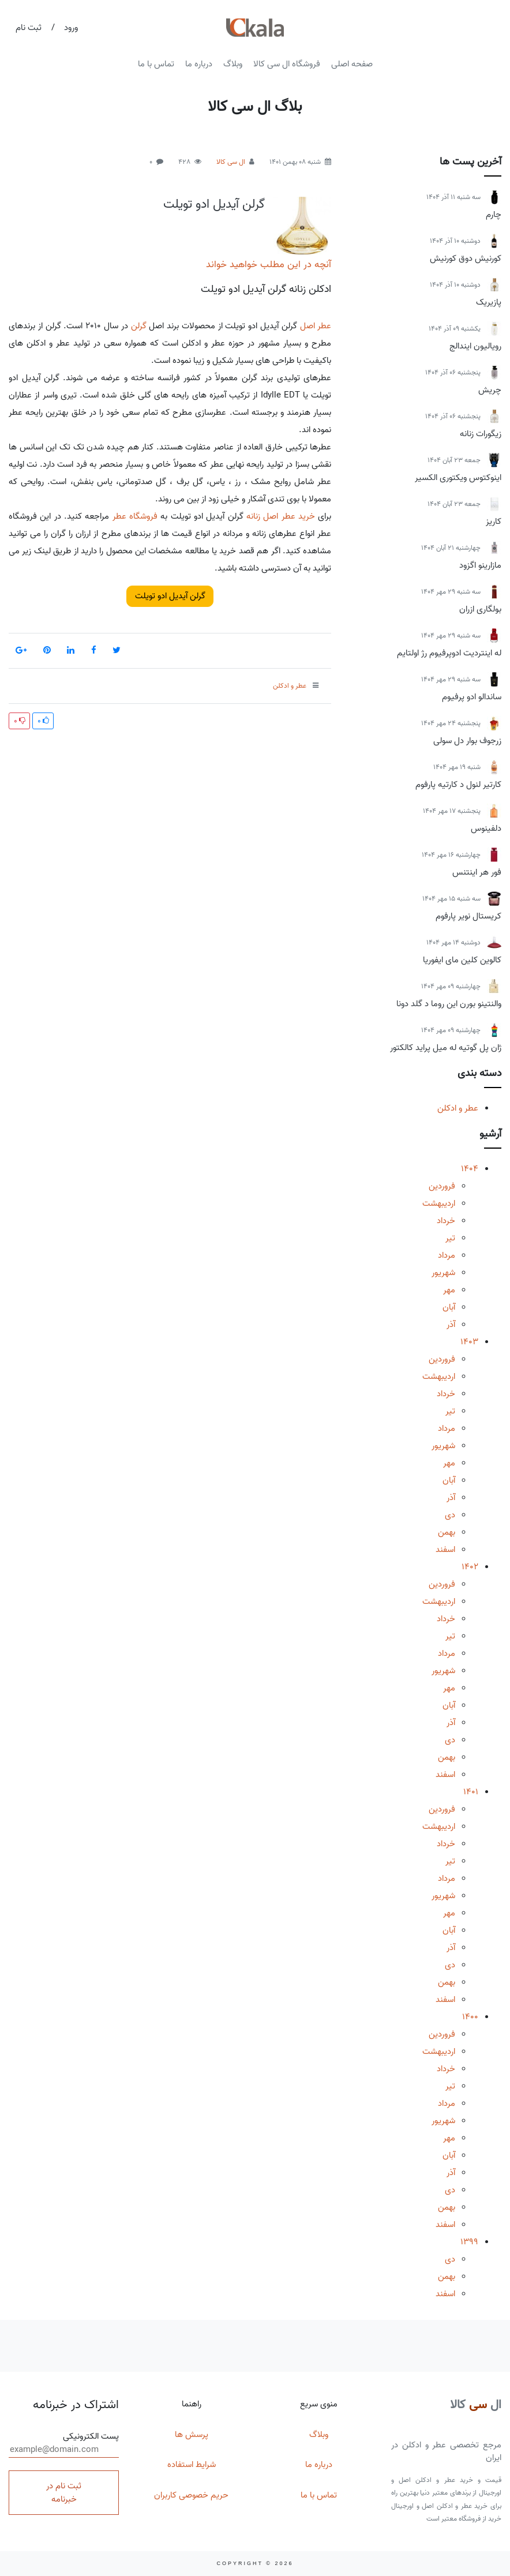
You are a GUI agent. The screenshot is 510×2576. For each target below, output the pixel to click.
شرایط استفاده (191, 2465)
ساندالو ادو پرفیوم (471, 697)
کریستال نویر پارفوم (468, 916)
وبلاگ (232, 64)
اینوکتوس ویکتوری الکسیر (458, 478)
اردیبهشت (438, 1203)
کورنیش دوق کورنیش (465, 258)
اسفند (445, 1550)
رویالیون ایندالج (475, 346)
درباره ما (198, 64)
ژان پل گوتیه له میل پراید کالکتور (445, 1048)
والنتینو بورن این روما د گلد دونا (448, 1004)
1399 (469, 2242)
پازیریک (488, 302)
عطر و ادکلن (457, 1108)
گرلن (139, 326)
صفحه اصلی (352, 64)
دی (450, 1515)
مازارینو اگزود (480, 565)
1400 (470, 2017)
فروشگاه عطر (135, 516)
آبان (448, 1307)
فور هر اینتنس (476, 872)
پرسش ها (191, 2435)
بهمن (446, 1532)
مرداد (446, 1255)
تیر (450, 1238)
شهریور (443, 1273)
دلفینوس (486, 828)
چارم (493, 215)
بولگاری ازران (480, 609)
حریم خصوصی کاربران (191, 2495)
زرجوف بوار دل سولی (467, 741)
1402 (470, 1567)
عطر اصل (316, 326)
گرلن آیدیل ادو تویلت (214, 204)
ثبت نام (29, 28)
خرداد (446, 1221)
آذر (451, 1325)
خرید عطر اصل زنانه (280, 516)
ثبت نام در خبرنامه (63, 2492)
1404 (469, 1169)
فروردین (442, 1186)
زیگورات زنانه (480, 434)
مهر (449, 1290)
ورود (71, 28)
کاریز (493, 521)
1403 (469, 1342)
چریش (489, 390)
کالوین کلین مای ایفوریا (462, 960)
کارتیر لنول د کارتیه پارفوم (458, 785)
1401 (470, 1792)
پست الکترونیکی (64, 2444)
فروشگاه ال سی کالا (286, 64)
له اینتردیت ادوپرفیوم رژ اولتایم (449, 653)
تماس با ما (156, 64)
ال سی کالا (230, 161)
